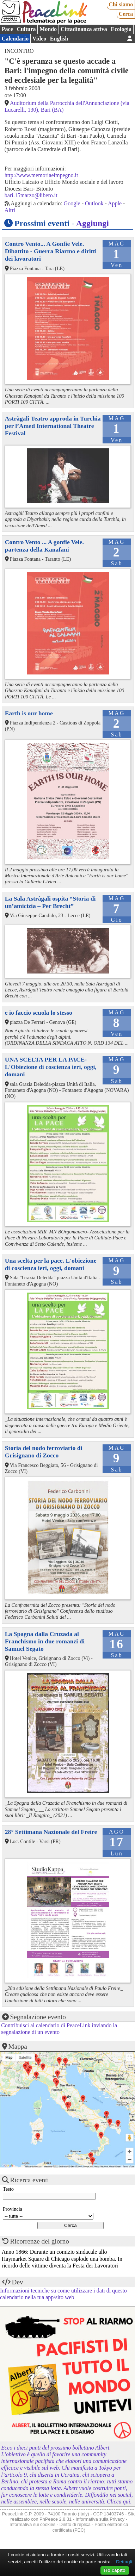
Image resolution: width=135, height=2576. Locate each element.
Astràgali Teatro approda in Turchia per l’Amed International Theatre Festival (53, 426)
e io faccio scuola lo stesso (38, 1012)
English (59, 39)
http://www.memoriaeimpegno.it (41, 175)
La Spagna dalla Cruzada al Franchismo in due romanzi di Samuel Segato (45, 1641)
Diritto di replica (75, 2524)
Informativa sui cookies (32, 2524)
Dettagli (124, 2561)
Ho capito (114, 2570)
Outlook (94, 203)
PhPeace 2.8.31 (55, 2519)
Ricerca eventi (29, 2180)
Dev (17, 2282)
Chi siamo (121, 4)
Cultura (26, 29)
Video (39, 39)
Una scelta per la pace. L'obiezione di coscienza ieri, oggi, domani (51, 1264)
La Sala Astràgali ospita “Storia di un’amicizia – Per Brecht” (50, 902)
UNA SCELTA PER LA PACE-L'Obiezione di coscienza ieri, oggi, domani (51, 1067)
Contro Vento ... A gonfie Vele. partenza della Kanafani (44, 546)
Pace (7, 29)
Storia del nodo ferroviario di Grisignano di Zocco (43, 1451)
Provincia (12, 2209)
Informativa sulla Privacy (100, 2519)
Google (72, 203)
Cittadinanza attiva (84, 29)
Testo (8, 2189)
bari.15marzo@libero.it (31, 195)
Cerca (126, 14)
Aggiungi (92, 223)
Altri (10, 210)
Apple (115, 203)
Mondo (48, 29)
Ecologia (121, 29)
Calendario (15, 39)
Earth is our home (29, 713)
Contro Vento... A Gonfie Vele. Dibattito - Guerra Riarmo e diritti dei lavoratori (51, 251)
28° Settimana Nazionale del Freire (51, 1831)
